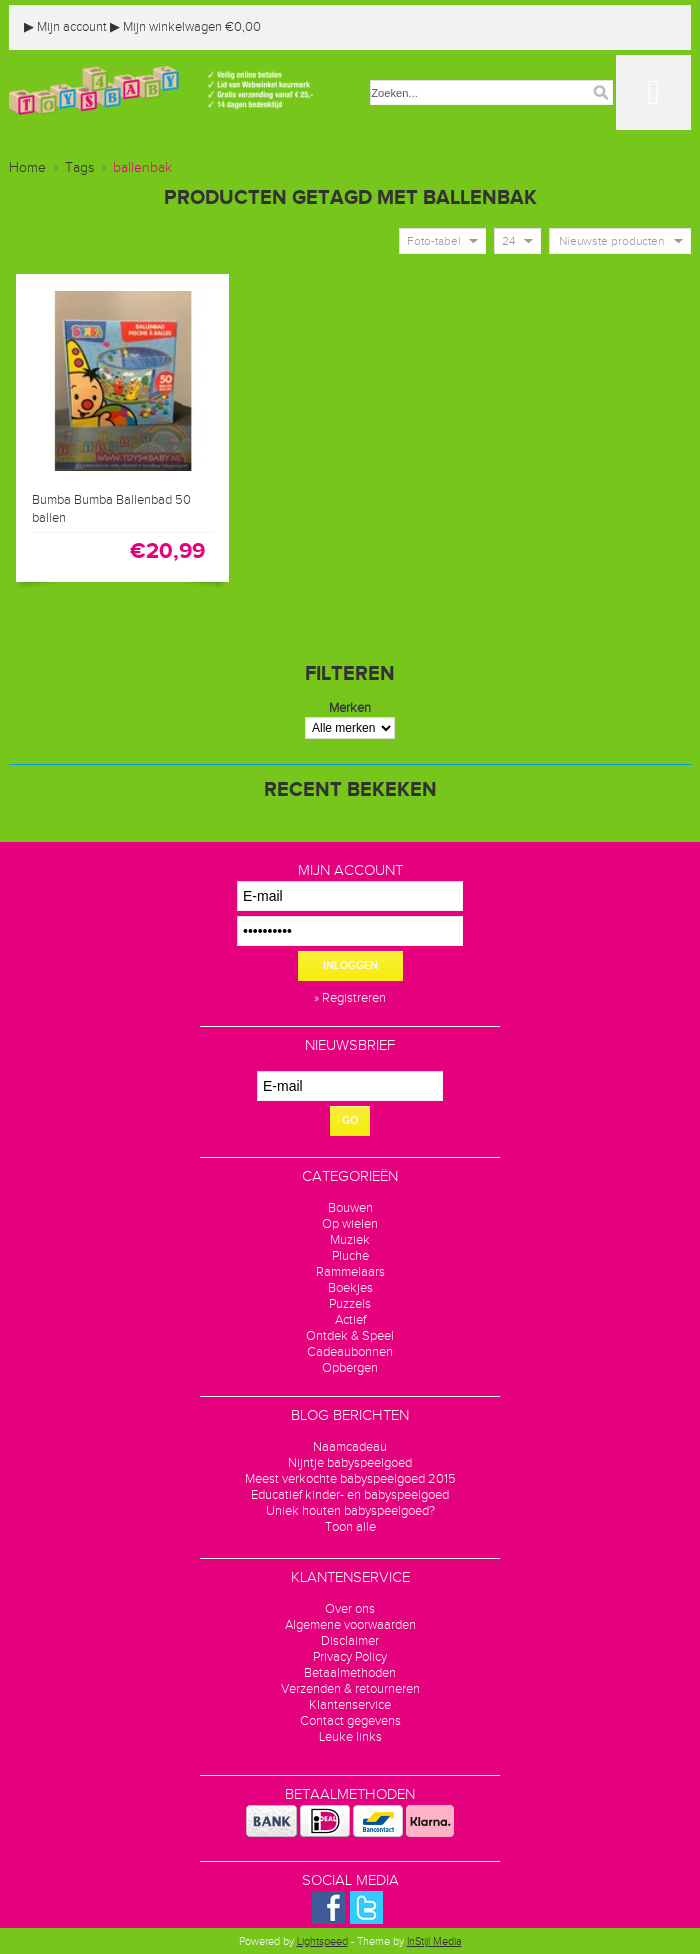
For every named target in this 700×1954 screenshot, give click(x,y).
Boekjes (350, 1288)
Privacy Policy (350, 1657)
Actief (350, 1320)
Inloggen (350, 965)
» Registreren (350, 998)
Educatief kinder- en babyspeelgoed (350, 1495)
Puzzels (350, 1304)
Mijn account (65, 27)
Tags (79, 168)
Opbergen (350, 1368)
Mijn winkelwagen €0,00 (185, 27)
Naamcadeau (350, 1447)
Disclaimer (350, 1641)
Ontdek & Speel (350, 1336)
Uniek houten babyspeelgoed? (350, 1511)
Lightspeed (322, 1941)
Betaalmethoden (350, 1673)
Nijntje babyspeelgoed (350, 1463)
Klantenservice (350, 1705)
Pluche (350, 1256)
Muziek (350, 1240)
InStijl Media (434, 1941)
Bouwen (350, 1208)
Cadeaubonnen (350, 1352)
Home (27, 168)
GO (350, 1120)
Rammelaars (350, 1272)
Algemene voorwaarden (350, 1625)
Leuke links (350, 1737)
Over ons (350, 1609)
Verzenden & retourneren (350, 1689)
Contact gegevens (350, 1721)
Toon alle (350, 1527)
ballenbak (142, 168)
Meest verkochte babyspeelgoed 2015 (350, 1479)
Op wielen (350, 1224)
